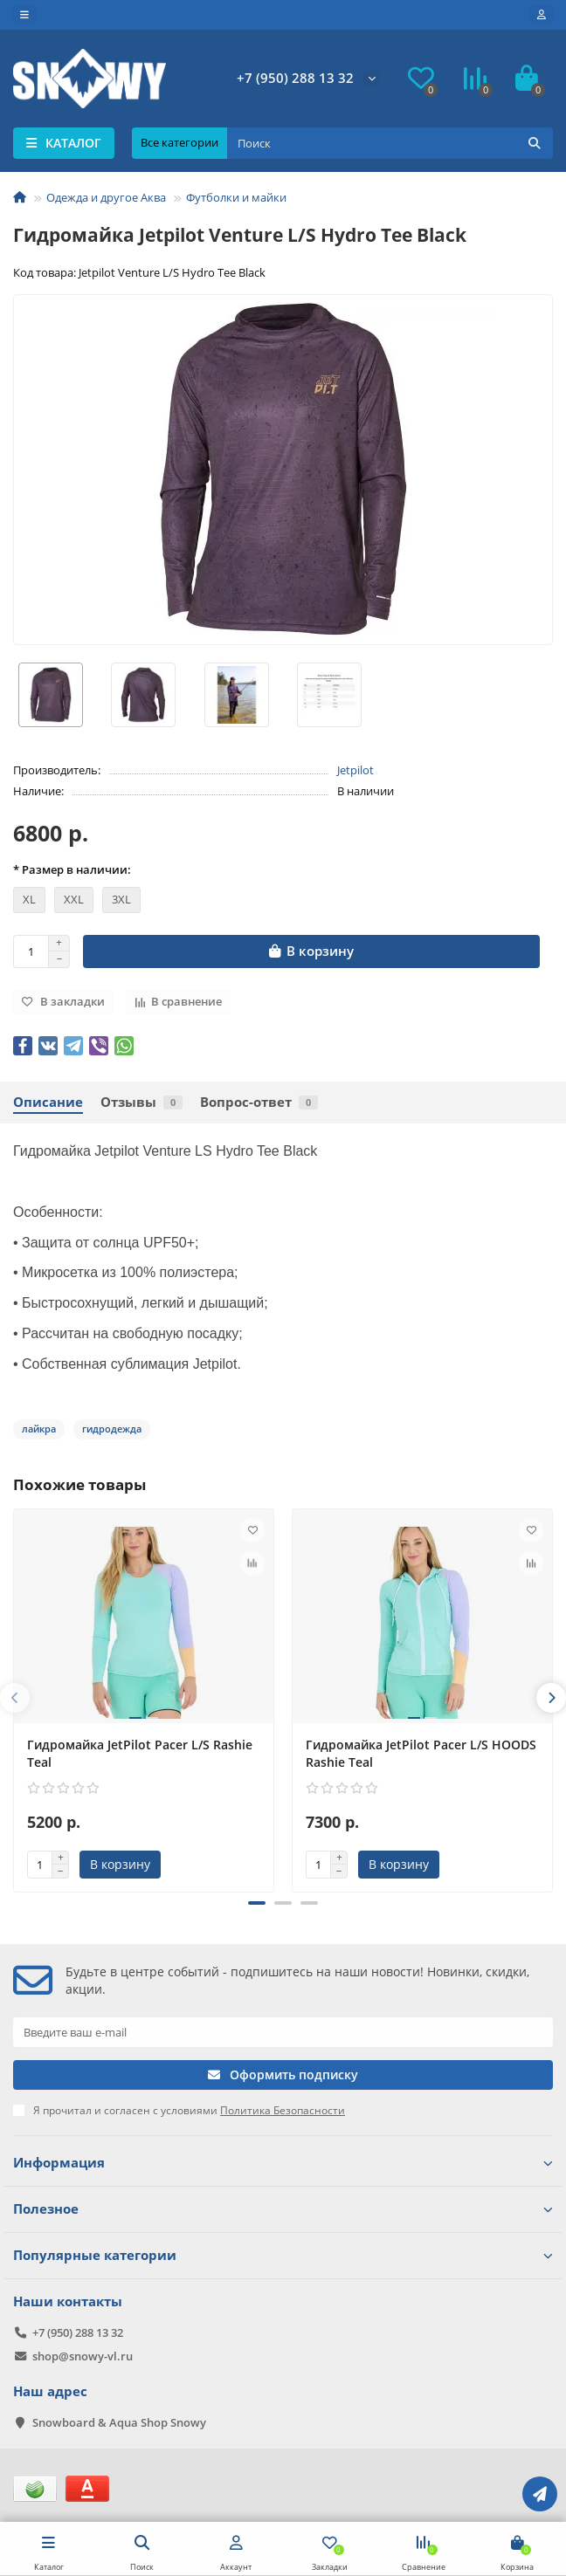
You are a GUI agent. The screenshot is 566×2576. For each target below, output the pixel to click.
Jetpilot (355, 770)
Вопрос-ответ (259, 1102)
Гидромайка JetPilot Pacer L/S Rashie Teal (139, 1753)
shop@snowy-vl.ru (82, 2356)
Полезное (283, 2209)
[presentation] (15, 1698)
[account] (541, 14)
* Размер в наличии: (72, 869)
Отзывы (141, 1102)
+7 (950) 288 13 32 (295, 78)
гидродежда (112, 1428)
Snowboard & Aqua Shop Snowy (119, 2422)
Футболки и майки (236, 197)
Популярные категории (283, 2255)
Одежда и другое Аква (106, 197)
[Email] (283, 2032)
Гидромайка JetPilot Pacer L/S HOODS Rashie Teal (421, 1753)
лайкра (39, 1428)
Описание (48, 1102)
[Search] (390, 143)
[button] (257, 1903)
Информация (283, 2163)
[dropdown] (24, 14)
